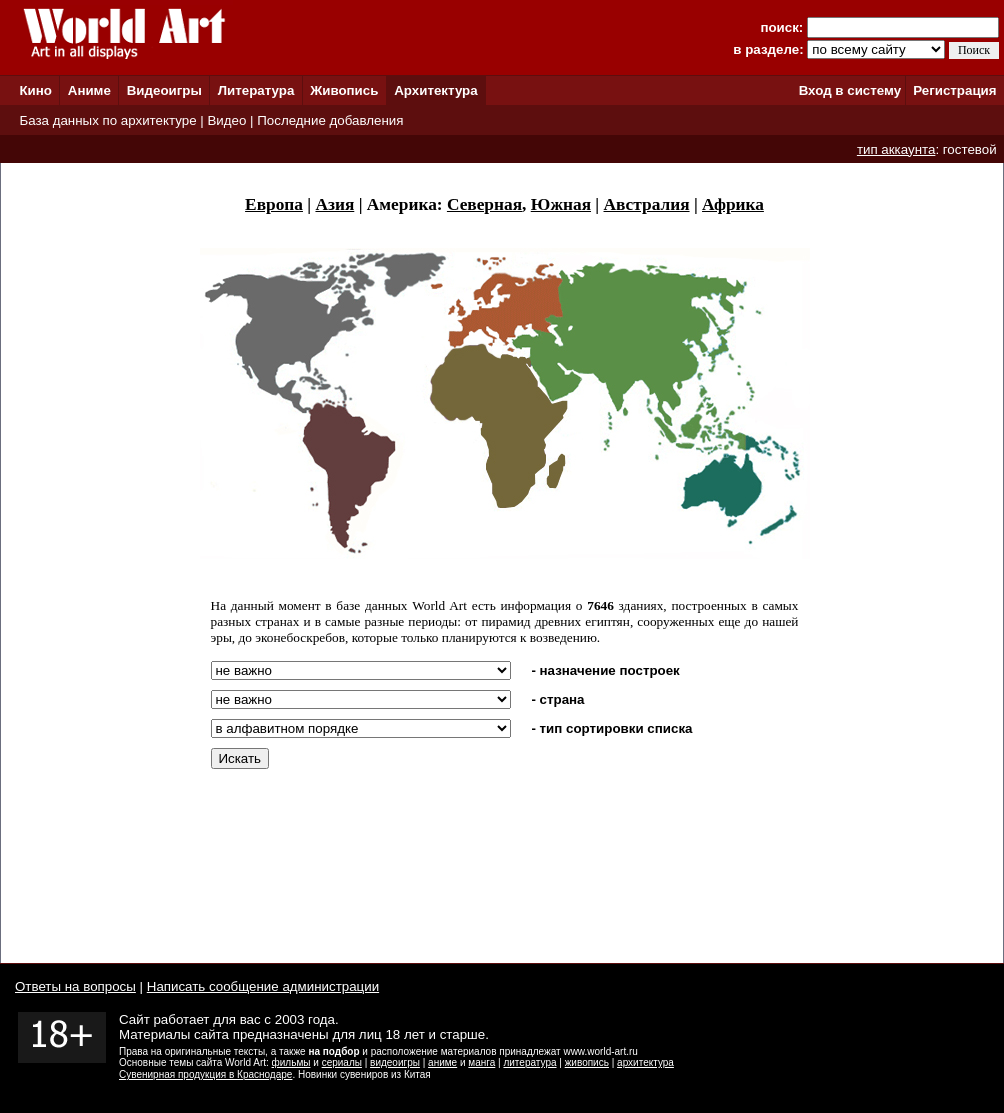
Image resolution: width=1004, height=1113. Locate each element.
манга (481, 1062)
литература (529, 1062)
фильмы (291, 1062)
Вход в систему (850, 90)
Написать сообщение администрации (263, 986)
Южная (561, 204)
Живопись (344, 90)
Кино (35, 90)
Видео (226, 120)
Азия (334, 204)
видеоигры (395, 1062)
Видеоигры (164, 90)
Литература (256, 90)
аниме (442, 1062)
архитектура (645, 1062)
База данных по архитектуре (107, 120)
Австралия (647, 204)
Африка (733, 204)
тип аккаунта (896, 149)
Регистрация (954, 90)
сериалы (342, 1062)
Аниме (89, 90)
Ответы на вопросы (75, 986)
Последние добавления (330, 120)
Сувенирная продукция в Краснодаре (205, 1074)
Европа (274, 204)
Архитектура (435, 90)
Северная (484, 204)
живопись (587, 1062)
